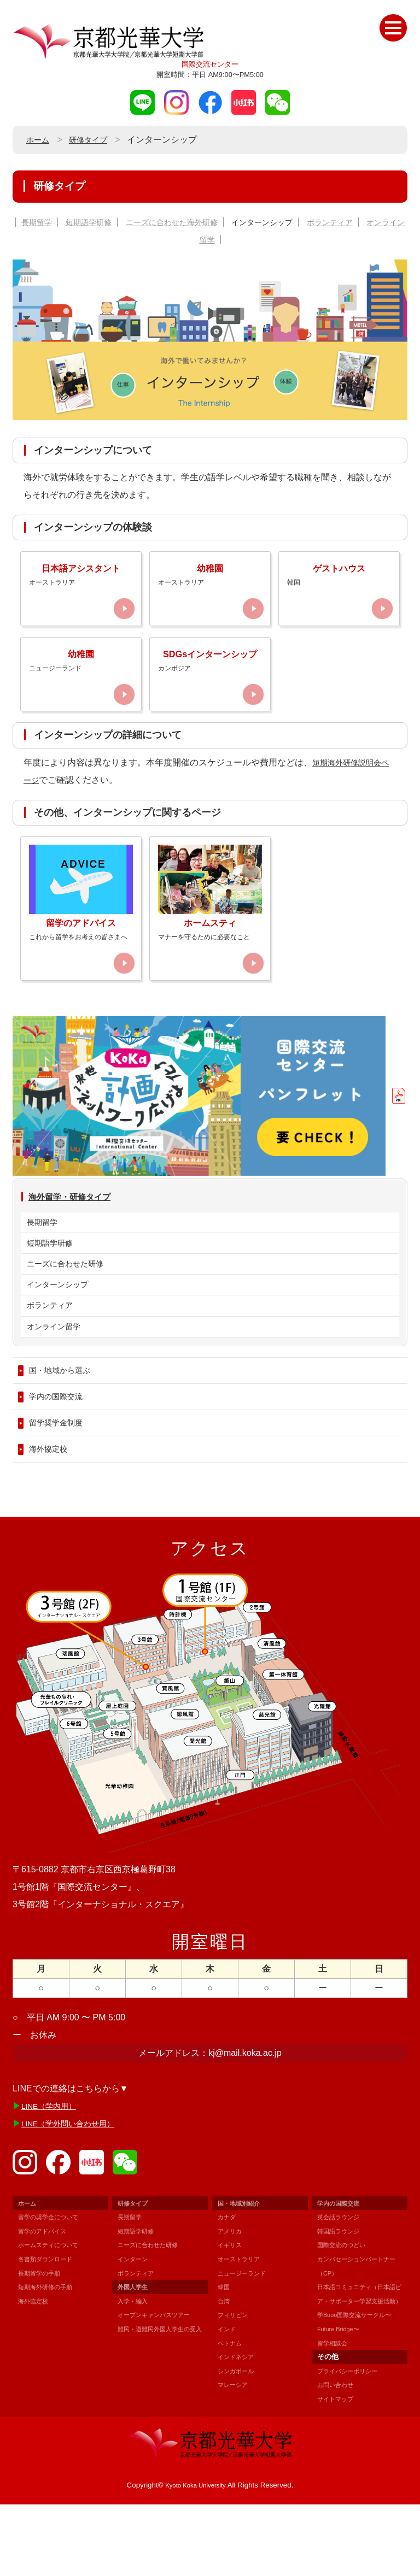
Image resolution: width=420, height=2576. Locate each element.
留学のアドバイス (46, 2289)
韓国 (225, 2345)
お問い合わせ (338, 2457)
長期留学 (42, 222)
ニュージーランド (246, 2330)
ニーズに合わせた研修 (70, 1301)
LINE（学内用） (53, 2163)
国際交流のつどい (345, 2302)
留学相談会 (335, 2414)
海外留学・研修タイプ (77, 1227)
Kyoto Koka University (195, 2557)
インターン (135, 2317)
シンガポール (239, 2428)
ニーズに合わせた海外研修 (192, 222)
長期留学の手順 (43, 2330)
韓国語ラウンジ (342, 2289)
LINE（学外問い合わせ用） (75, 2180)
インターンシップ (294, 222)
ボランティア (369, 222)
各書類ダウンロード (50, 2317)
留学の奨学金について (53, 2275)
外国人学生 (135, 2345)
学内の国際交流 (59, 1447)
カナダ (228, 2275)
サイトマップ (338, 2470)
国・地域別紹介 (242, 2260)
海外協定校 (51, 1505)
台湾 (225, 2359)
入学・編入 (135, 2359)
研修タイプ (94, 139)
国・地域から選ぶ (64, 1418)
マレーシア (235, 2442)
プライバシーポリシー (352, 2442)
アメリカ (232, 2289)
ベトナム (232, 2400)
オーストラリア (242, 2317)
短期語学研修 (100, 222)
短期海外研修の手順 (50, 2345)
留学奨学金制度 (59, 1476)
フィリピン (235, 2372)
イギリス (232, 2302)
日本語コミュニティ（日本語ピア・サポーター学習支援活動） (356, 2359)
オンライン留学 (210, 239)
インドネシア (239, 2414)
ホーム (39, 139)
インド (228, 2387)
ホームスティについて (53, 2302)
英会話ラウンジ (342, 2275)
